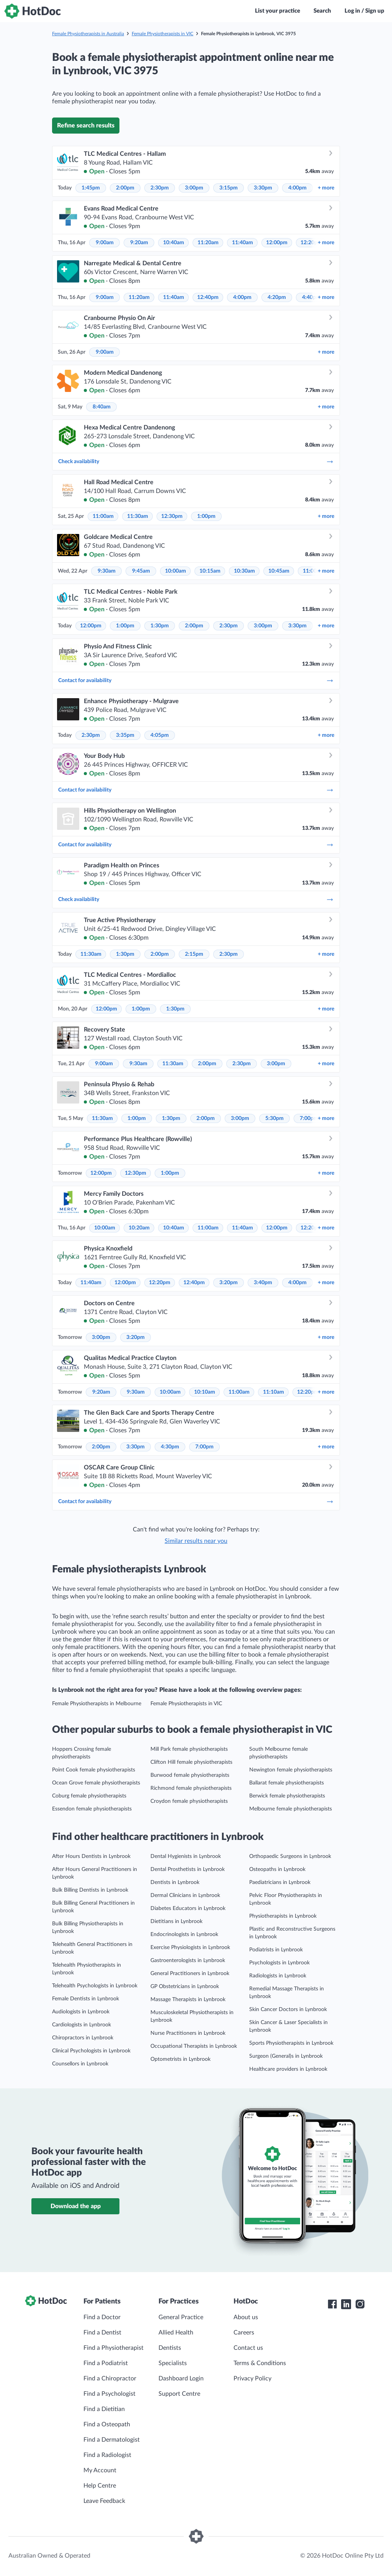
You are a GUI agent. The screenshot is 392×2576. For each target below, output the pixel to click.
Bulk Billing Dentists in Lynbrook (90, 1890)
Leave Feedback (104, 2501)
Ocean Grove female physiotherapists (96, 1783)
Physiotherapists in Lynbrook (283, 1916)
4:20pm (277, 297)
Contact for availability (196, 680)
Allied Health (175, 2333)
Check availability (196, 461)
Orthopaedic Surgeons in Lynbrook (290, 1856)
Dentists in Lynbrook (174, 1882)
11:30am (137, 516)
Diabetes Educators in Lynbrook (187, 1908)
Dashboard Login (181, 2378)
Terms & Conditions (260, 2363)
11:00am (103, 516)
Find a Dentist (102, 2333)
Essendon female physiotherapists (92, 1809)
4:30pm (170, 1447)
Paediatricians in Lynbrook (279, 1882)
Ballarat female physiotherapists (286, 1783)
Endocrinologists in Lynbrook (184, 1934)
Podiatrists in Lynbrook (276, 1949)
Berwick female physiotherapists (287, 1796)
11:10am (273, 1392)
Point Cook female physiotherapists (93, 1770)
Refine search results (85, 125)
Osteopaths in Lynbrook (277, 1869)
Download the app (76, 2206)
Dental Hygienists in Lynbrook (185, 1856)
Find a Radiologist (107, 2455)
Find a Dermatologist (111, 2440)
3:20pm (228, 1282)
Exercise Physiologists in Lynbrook (190, 1947)
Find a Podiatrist (105, 2363)
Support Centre (179, 2394)
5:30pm (274, 1118)
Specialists (172, 2363)
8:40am (102, 407)
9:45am (141, 571)
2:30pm (159, 188)
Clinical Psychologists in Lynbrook (91, 2051)
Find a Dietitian (104, 2409)
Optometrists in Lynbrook (180, 2059)
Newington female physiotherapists (290, 1770)
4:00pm (297, 188)
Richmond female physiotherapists (191, 1788)
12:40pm (208, 297)
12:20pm (159, 1282)
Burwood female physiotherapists (189, 1775)
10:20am (139, 1228)
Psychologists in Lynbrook (279, 1962)
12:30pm (172, 516)
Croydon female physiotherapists (189, 1801)
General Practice (180, 2317)
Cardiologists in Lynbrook (81, 2024)
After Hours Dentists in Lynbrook (91, 1856)
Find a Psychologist (109, 2394)
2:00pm (125, 188)
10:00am (175, 571)
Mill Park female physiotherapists (189, 1749)
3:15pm (228, 188)
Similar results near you (196, 1541)
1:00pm (206, 516)
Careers (244, 2333)
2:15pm (194, 954)
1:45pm (91, 188)
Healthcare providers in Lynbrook (288, 2069)
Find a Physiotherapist (113, 2348)
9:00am (105, 242)
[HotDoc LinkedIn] (346, 2304)
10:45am (278, 571)
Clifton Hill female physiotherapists (191, 1762)
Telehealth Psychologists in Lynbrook (94, 1985)
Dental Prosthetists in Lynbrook (187, 1869)
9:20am (139, 242)
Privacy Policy (252, 2378)
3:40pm (263, 1282)
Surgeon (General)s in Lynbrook (286, 2056)
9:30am (107, 571)
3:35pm (125, 735)
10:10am (204, 1392)
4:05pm (159, 735)
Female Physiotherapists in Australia (88, 33)
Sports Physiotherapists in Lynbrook (291, 2043)
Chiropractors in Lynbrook (82, 2038)
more (326, 188)
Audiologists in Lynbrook (80, 2011)
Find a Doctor (102, 2317)
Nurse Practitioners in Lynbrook (187, 2033)
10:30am (244, 571)
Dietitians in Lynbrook (176, 1921)
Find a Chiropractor (109, 2378)
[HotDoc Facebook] (332, 2304)
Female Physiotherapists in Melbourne (96, 1703)
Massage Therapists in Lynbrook (187, 1999)
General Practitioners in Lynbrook (189, 1973)
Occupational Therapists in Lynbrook (193, 2046)
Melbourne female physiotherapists (290, 1809)
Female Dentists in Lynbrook (85, 1998)
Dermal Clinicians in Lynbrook (185, 1895)
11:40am (242, 242)
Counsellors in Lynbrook (80, 2064)
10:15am (209, 571)
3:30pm (263, 188)
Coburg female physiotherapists (89, 1796)
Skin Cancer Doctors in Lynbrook (288, 2009)
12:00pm (276, 242)
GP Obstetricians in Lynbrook (184, 1986)
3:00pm (194, 188)
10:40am (173, 242)
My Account (99, 2470)
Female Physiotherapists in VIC (162, 33)
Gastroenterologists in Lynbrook (187, 1960)
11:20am (208, 242)
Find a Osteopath (106, 2424)
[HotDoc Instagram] (360, 2304)
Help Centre (99, 2486)
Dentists (169, 2348)
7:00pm (309, 1118)
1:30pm (159, 625)
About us (246, 2317)
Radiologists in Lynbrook (277, 1976)
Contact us (248, 2348)
